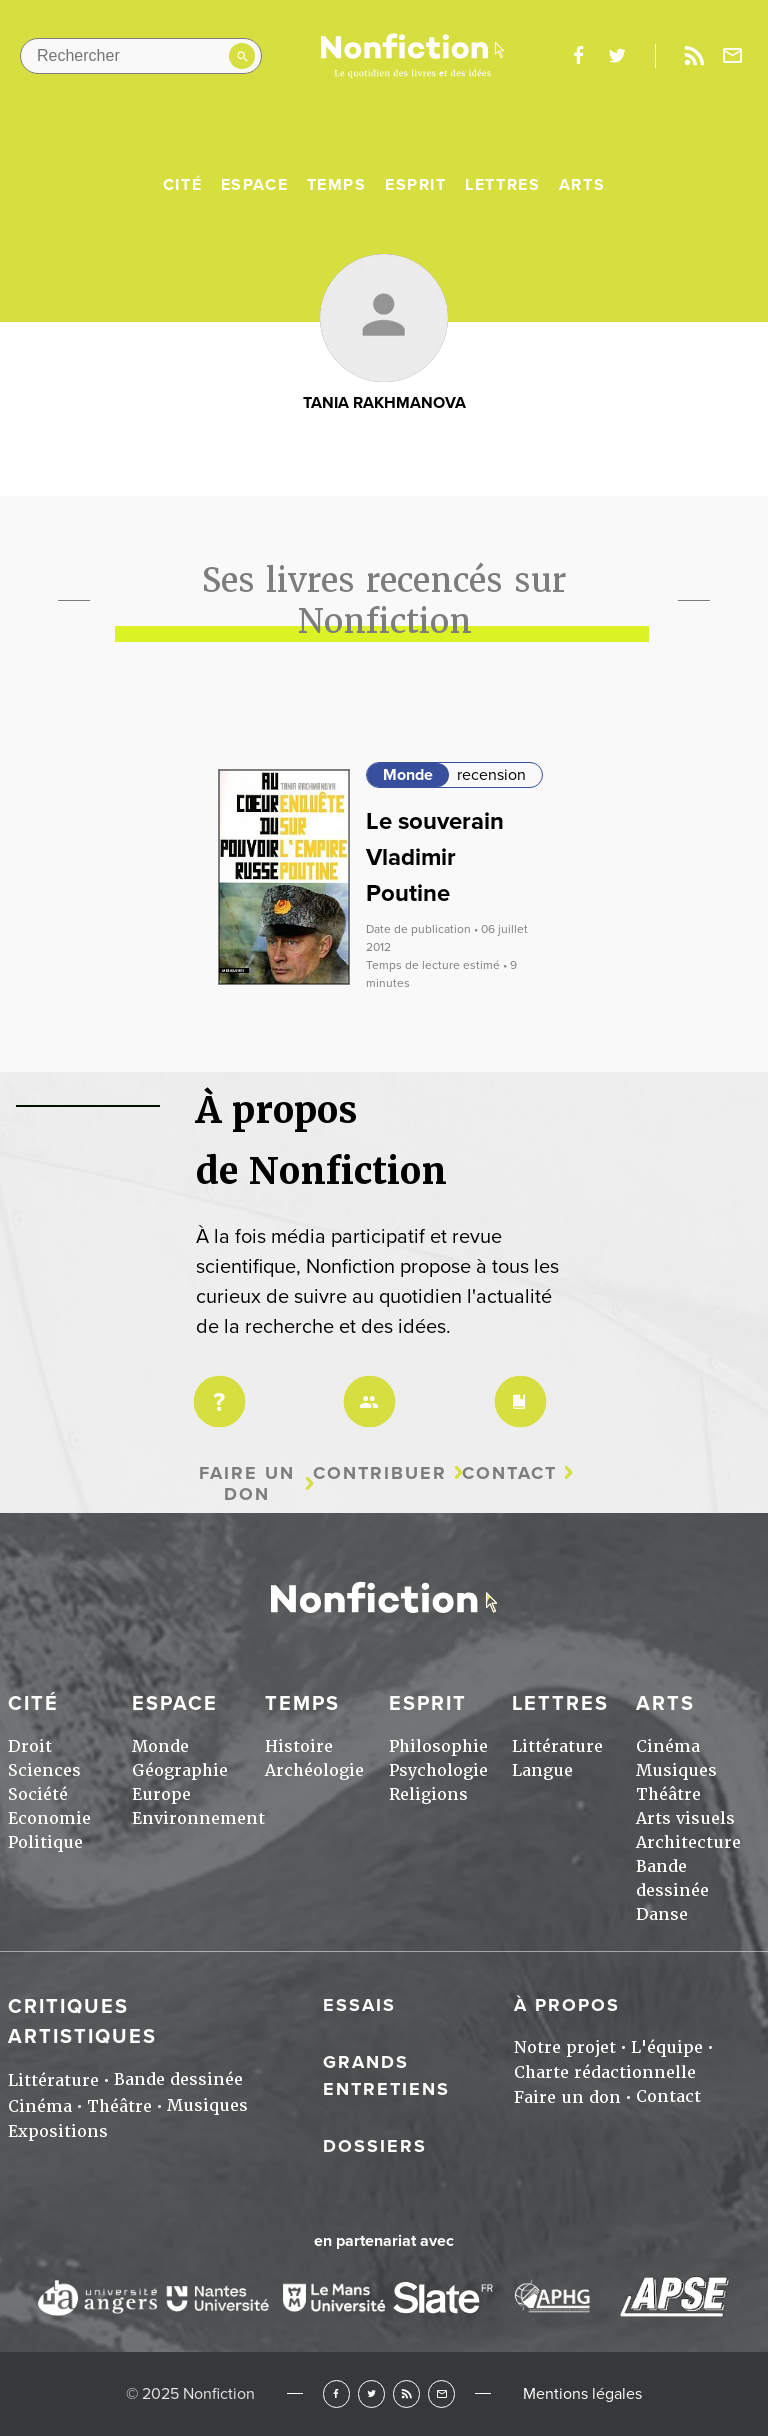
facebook (578, 56)
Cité (182, 185)
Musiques (676, 1770)
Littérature (557, 1746)
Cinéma (668, 1746)
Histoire (299, 1746)
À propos (567, 2005)
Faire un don (247, 1483)
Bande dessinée (178, 2079)
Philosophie (438, 1746)
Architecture (688, 1842)
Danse (662, 1914)
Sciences (44, 1770)
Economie (49, 1818)
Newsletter (733, 56)
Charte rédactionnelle (605, 2072)
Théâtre (668, 1794)
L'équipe (667, 2047)
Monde (408, 775)
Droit (30, 1746)
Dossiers (375, 2146)
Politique (45, 1842)
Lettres (502, 185)
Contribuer (380, 1473)
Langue (542, 1770)
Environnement (198, 1818)
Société (38, 1794)
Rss (694, 56)
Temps (337, 185)
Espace (255, 185)
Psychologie (438, 1770)
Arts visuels (685, 1818)
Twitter (371, 2393)
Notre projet (565, 2047)
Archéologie (314, 1770)
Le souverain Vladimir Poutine (435, 857)
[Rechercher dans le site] (141, 56)
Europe (161, 1794)
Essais (359, 2005)
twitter (617, 56)
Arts (582, 185)
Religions (428, 1794)
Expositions (58, 2131)
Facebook (336, 2393)
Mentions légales (582, 2394)
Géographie (180, 1770)
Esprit (416, 185)
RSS (406, 2393)
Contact (509, 1473)
